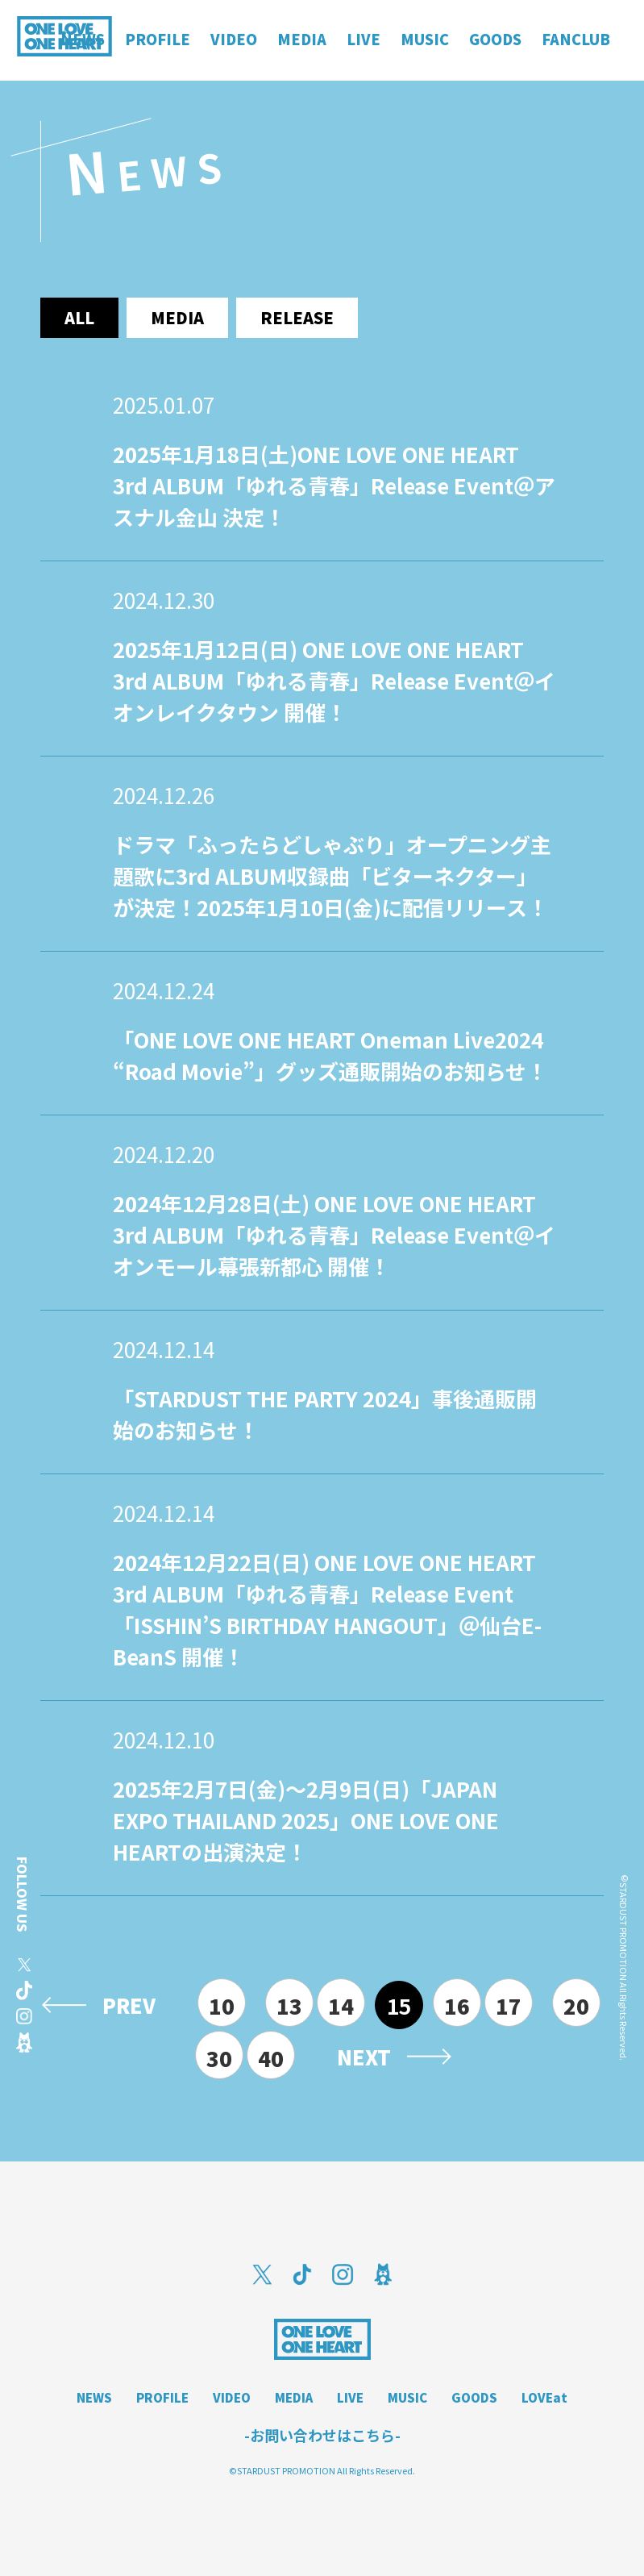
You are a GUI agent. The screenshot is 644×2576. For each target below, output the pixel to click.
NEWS (94, 2397)
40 (271, 2058)
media (177, 317)
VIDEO (232, 2397)
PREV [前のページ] (129, 2005)
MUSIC (407, 2397)
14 (341, 2005)
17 (508, 2005)
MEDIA (294, 2397)
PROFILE (162, 2397)
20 (576, 2005)
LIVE (350, 2397)
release (297, 317)
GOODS (474, 2397)
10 (222, 2005)
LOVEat (544, 2397)
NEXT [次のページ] (364, 2056)
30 (219, 2058)
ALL (79, 317)
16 (457, 2005)
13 (289, 2005)
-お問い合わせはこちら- (322, 2435)
